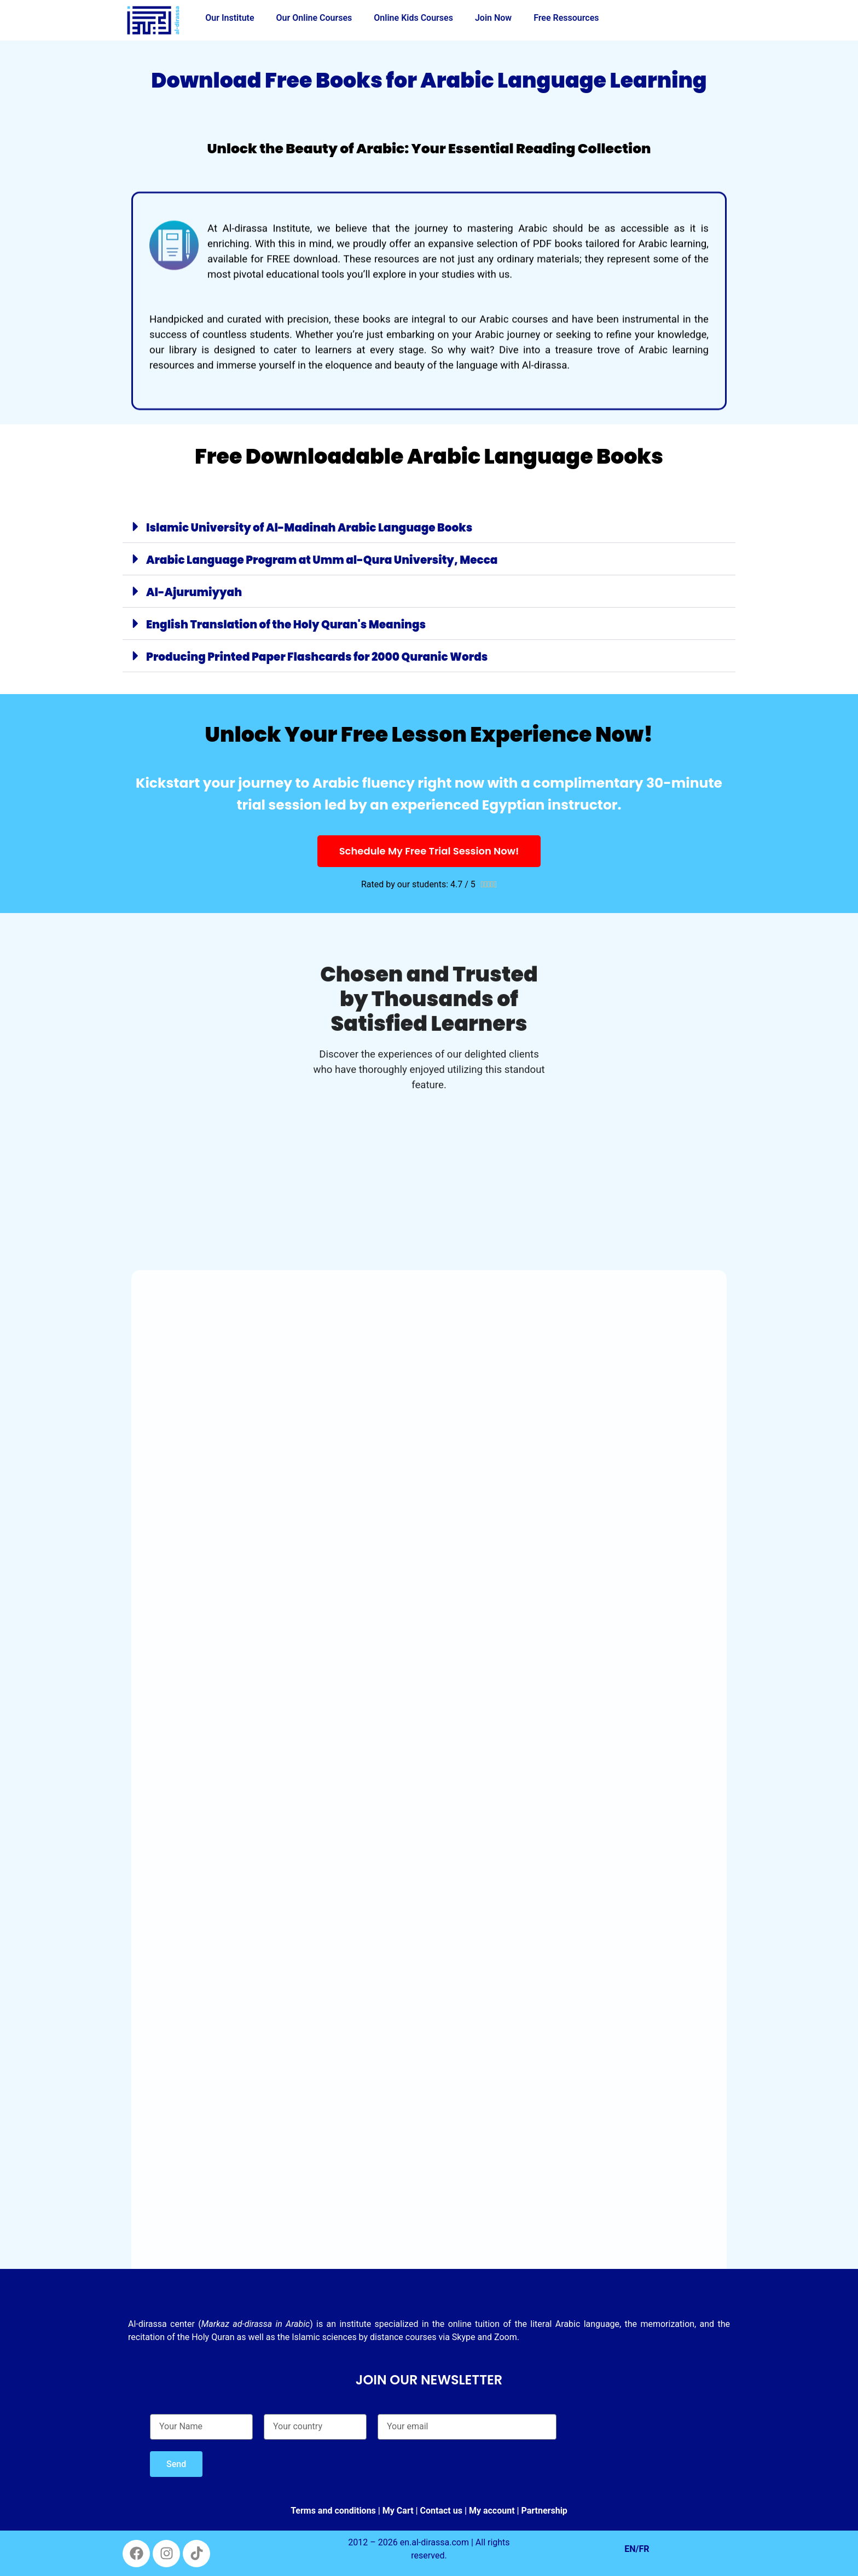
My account (492, 2510)
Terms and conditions (333, 2510)
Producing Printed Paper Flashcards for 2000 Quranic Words (317, 657)
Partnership (544, 2510)
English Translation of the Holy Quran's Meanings (286, 624)
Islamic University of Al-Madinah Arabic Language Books (309, 527)
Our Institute (229, 18)
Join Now (493, 18)
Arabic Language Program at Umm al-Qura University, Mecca (321, 560)
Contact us (441, 2510)
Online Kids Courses (413, 18)
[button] (429, 527)
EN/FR (636, 2549)
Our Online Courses (314, 18)
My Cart (398, 2510)
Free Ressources (566, 18)
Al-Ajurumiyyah (194, 592)
